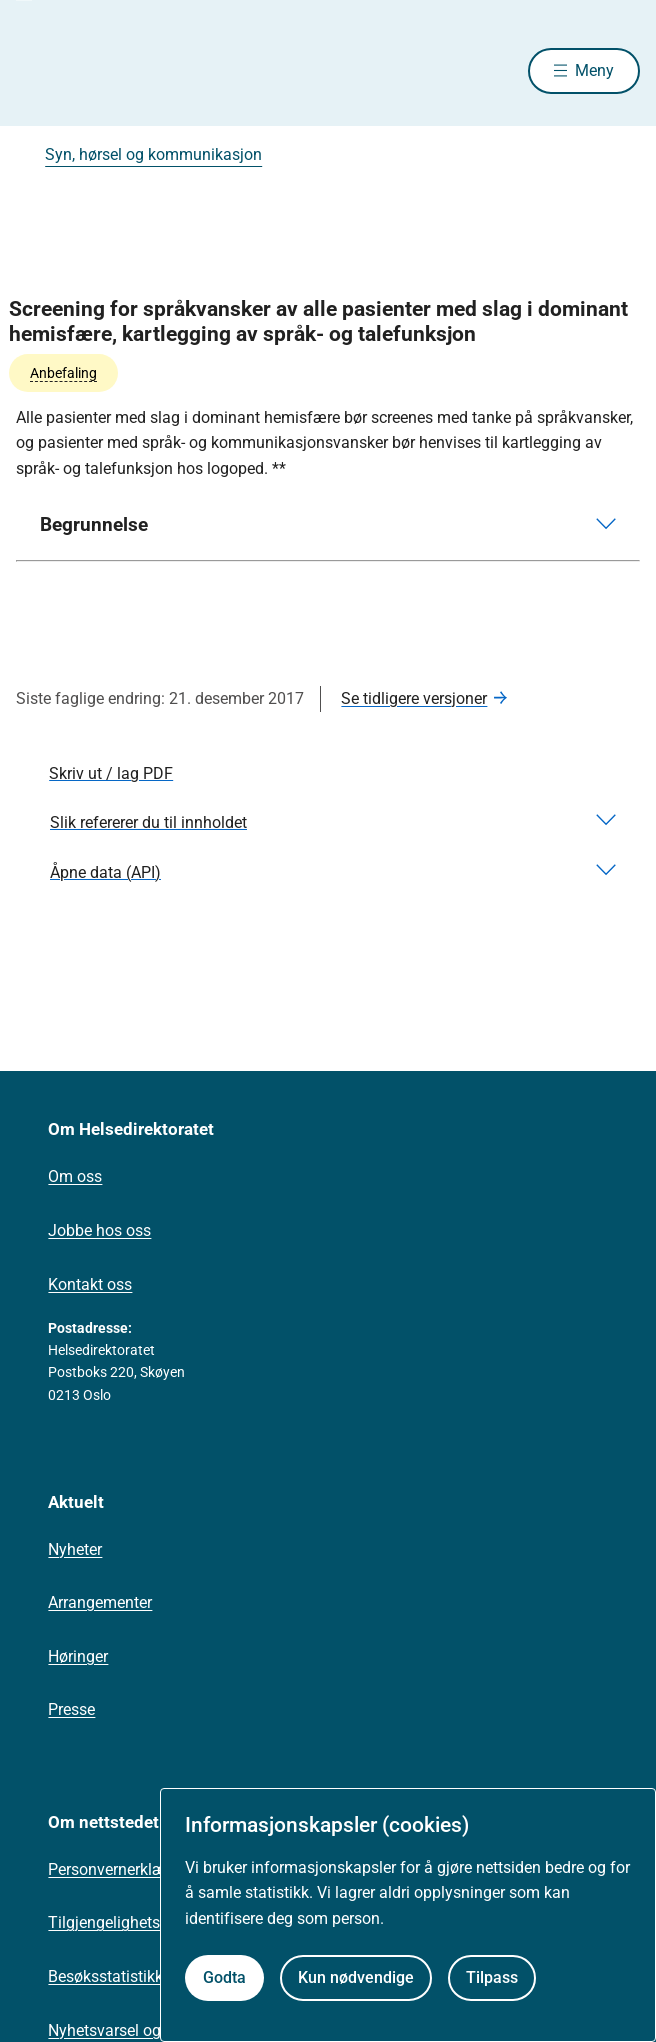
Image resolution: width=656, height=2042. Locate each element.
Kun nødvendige (356, 1977)
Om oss (75, 1176)
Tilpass (492, 1977)
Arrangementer (100, 1602)
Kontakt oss (90, 1284)
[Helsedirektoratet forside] (40, 70)
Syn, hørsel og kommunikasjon (153, 154)
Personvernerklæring (120, 1869)
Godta (224, 1977)
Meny (594, 70)
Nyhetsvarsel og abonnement (151, 2030)
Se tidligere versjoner (414, 698)
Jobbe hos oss (99, 1230)
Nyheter (75, 1549)
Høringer (78, 1656)
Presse (71, 1709)
